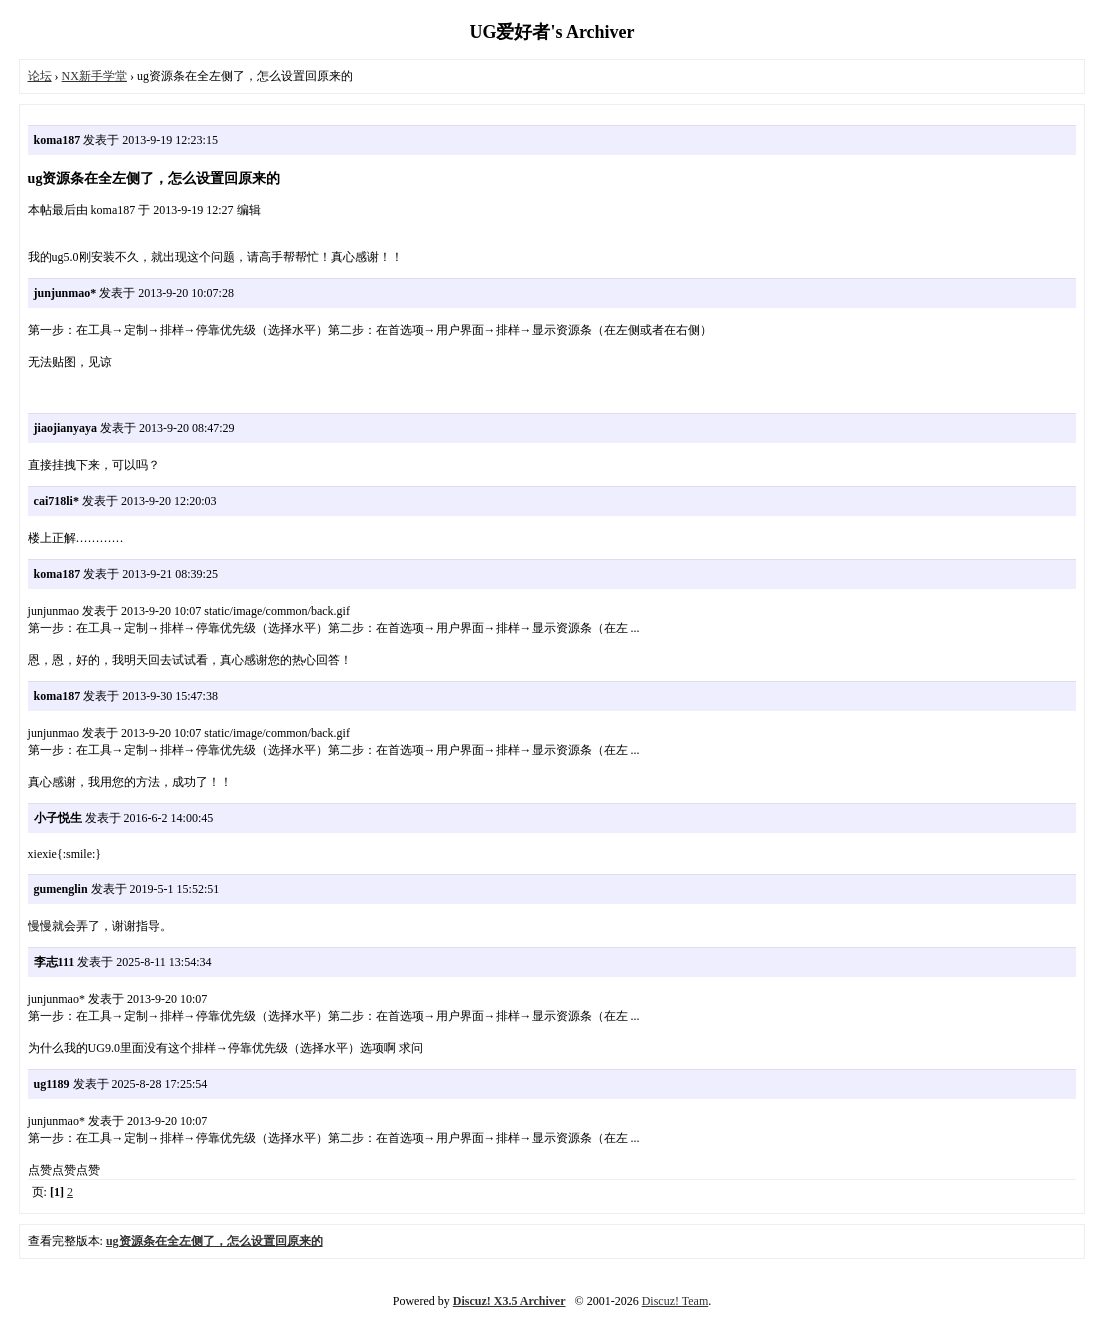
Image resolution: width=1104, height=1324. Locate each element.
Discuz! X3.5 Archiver (509, 1301)
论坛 (40, 76)
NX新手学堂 (94, 76)
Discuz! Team (675, 1301)
